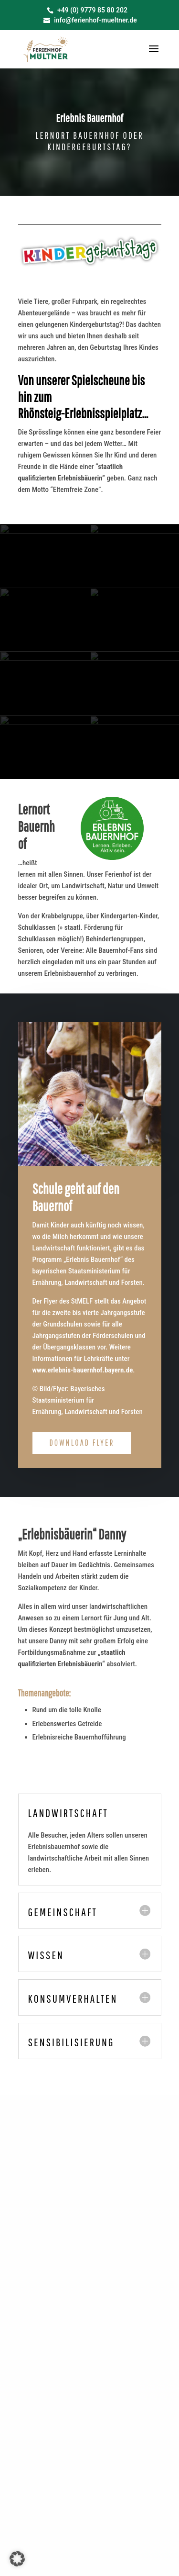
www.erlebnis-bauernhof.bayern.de (82, 1370)
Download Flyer (82, 1443)
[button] (17, 2559)
